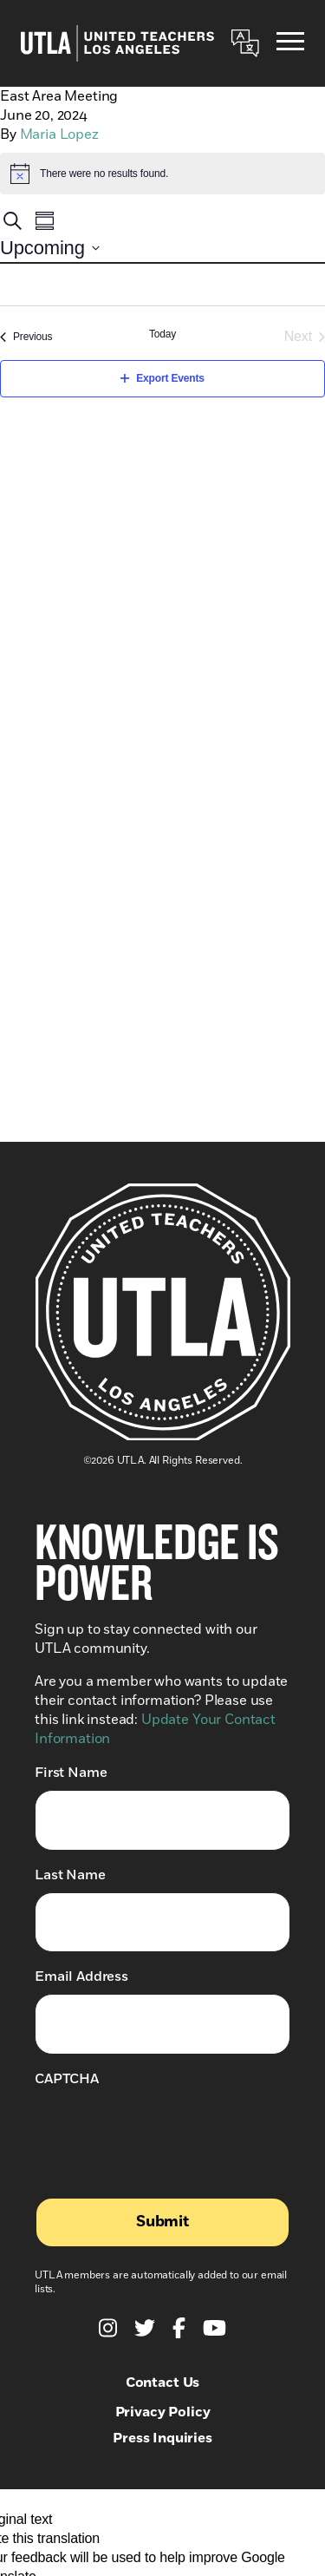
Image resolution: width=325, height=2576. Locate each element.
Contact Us (162, 2382)
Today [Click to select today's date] (162, 334)
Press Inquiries (162, 2438)
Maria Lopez (59, 134)
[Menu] (290, 44)
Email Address (81, 1976)
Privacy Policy (163, 2412)
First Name (71, 1772)
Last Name (70, 1874)
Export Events (162, 378)
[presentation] (166, 2130)
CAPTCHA (67, 2078)
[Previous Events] (26, 336)
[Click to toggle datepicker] (50, 247)
